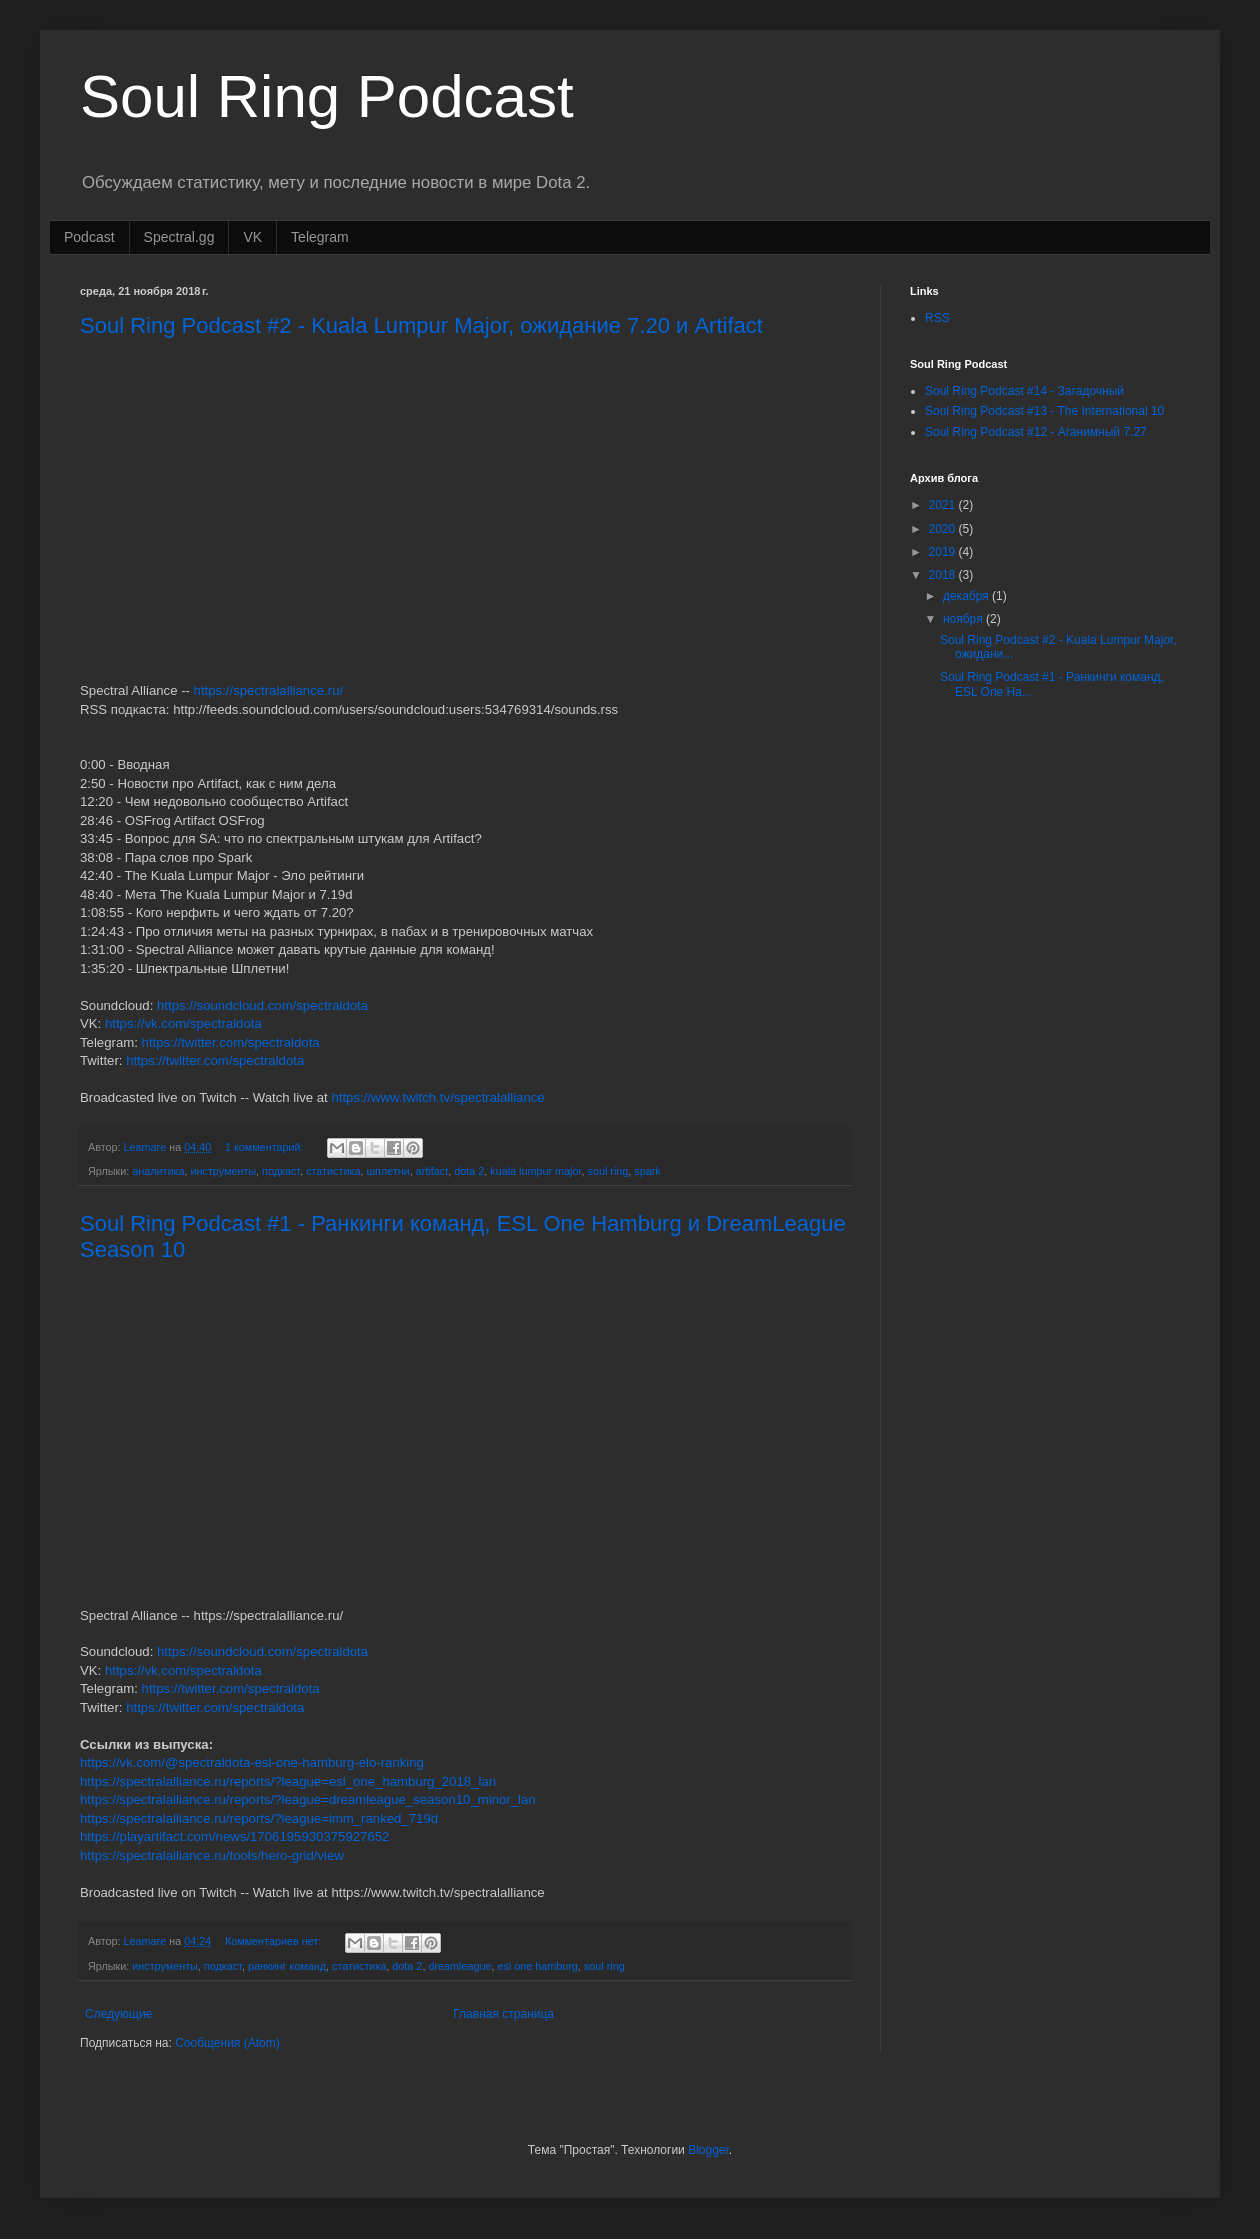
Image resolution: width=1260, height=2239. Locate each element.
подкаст (281, 1171)
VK (252, 237)
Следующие (118, 2014)
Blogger (708, 2150)
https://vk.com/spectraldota (183, 1023)
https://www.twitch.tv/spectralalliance (437, 1097)
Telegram (320, 237)
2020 (944, 529)
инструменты (224, 1171)
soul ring (608, 1171)
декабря (967, 596)
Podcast (89, 237)
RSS (937, 318)
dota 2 (469, 1171)
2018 (944, 575)
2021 (944, 505)
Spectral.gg (179, 237)
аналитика (158, 1171)
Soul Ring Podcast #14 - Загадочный (1024, 391)
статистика (333, 1171)
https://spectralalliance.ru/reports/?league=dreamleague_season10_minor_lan (308, 1799)
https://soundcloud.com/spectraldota (262, 1005)
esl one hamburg (537, 1966)
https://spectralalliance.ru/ (269, 690)
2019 (944, 552)
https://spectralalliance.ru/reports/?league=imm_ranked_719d (259, 1818)
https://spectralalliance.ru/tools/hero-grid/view (212, 1855)
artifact (432, 1171)
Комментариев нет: (274, 1941)
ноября (964, 619)
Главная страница (503, 2014)
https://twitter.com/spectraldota (231, 1042)
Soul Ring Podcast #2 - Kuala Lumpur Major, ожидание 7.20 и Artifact (421, 325)
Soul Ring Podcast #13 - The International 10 (1044, 411)
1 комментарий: (266, 1147)
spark (647, 1171)
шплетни (387, 1171)
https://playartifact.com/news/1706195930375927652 (234, 1836)
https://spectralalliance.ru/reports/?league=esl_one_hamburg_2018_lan (288, 1781)
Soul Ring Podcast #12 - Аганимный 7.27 (1036, 432)
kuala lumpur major (535, 1171)
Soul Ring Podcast (327, 96)
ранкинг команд (287, 1966)
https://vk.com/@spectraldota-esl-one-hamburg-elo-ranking (252, 1762)
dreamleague (459, 1966)
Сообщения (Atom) (227, 2043)
